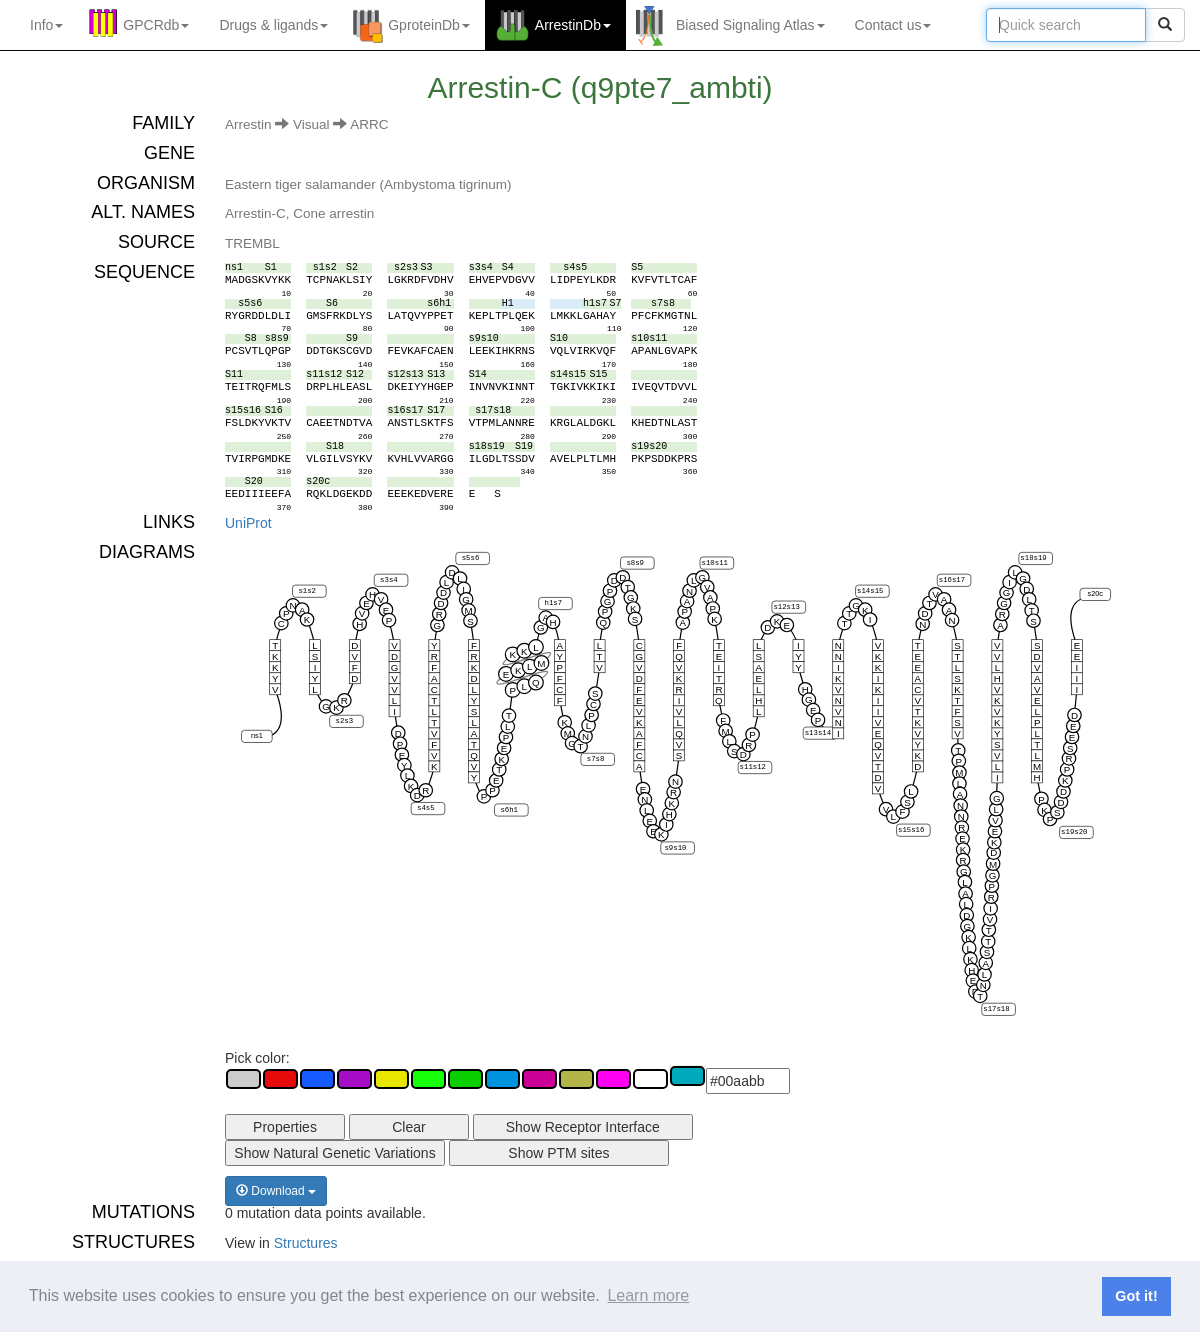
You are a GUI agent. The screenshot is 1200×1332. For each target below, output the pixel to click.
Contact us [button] (893, 25)
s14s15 (870, 591)
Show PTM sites (558, 1153)
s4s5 (426, 808)
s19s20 (1074, 832)
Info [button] (46, 25)
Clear (408, 1127)
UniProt (248, 523)
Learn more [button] (648, 1295)
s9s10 (675, 848)
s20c (1095, 593)
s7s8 (596, 759)
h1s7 (554, 603)
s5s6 (471, 558)
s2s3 (345, 721)
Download (276, 1191)
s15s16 (911, 830)
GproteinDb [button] (429, 25)
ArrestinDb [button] (573, 25)
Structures (306, 1243)
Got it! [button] (1136, 1296)
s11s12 (753, 767)
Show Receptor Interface (583, 1127)
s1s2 (307, 591)
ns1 (257, 735)
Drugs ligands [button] (273, 25)
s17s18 (996, 1009)
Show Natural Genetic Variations (334, 1153)
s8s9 (635, 563)
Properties (285, 1127)
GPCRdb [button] (156, 25)
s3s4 (389, 580)
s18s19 (1033, 558)
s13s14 (818, 733)
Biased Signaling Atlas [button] (750, 25)
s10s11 (715, 563)
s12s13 (786, 607)
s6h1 (509, 810)
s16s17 (952, 580)
